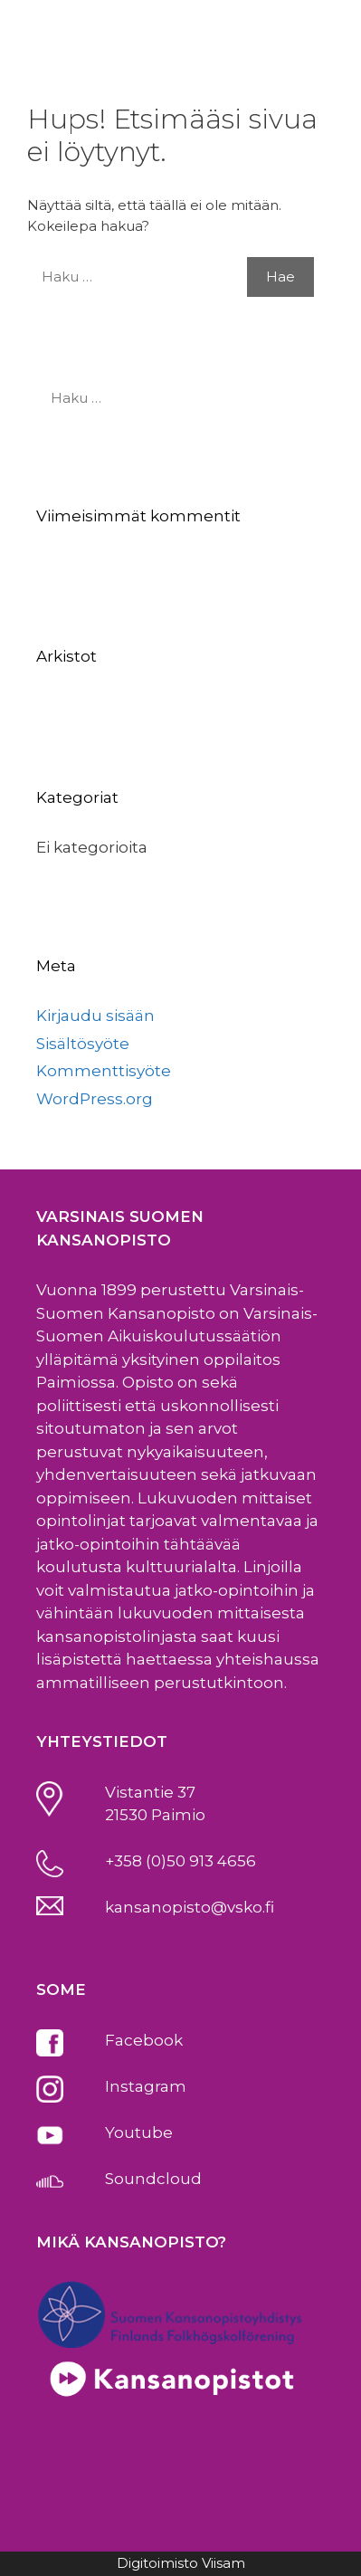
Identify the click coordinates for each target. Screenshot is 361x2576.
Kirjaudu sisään (95, 1016)
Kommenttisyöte (103, 1071)
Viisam (223, 2562)
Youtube (139, 2132)
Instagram (145, 2086)
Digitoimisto (157, 2562)
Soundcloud (153, 2179)
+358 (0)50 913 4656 (180, 1861)
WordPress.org (94, 1099)
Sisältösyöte (82, 1044)
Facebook (144, 2040)
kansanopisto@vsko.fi (189, 1907)
